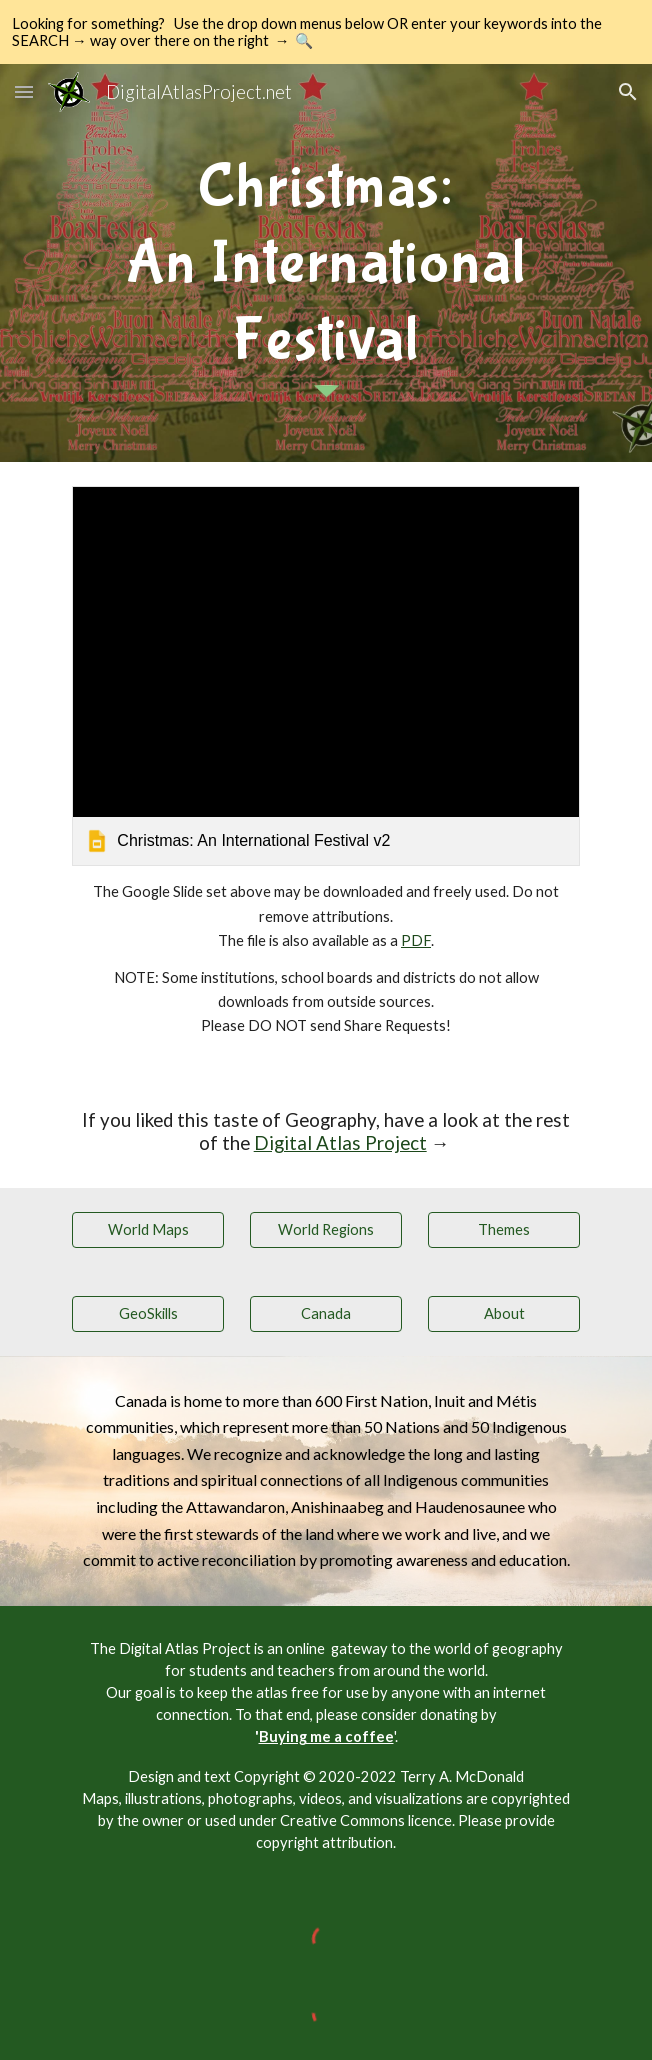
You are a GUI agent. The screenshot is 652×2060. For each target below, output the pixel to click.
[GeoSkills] (147, 1313)
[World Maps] (147, 1229)
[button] (24, 91)
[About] (503, 1313)
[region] (326, 32)
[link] (325, 676)
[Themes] (503, 1229)
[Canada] (325, 1313)
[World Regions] (325, 1229)
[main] (325, 256)
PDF (416, 940)
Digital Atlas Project (340, 1143)
